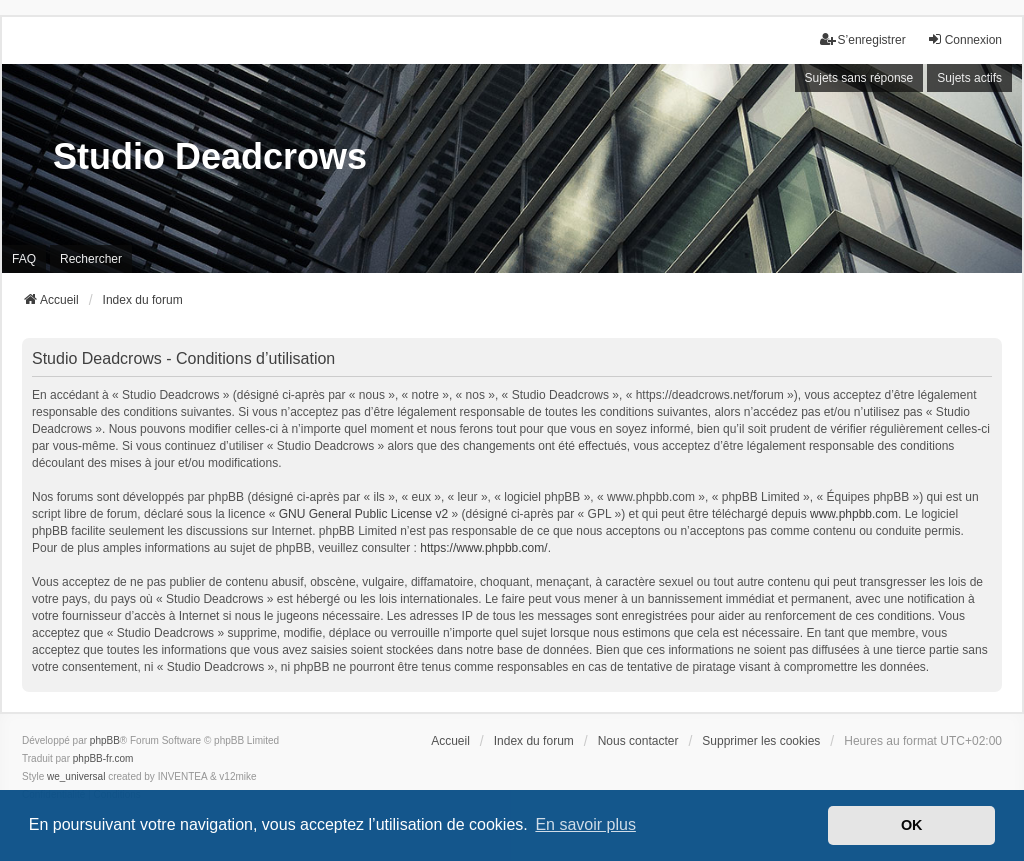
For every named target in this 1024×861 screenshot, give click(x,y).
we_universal (76, 776)
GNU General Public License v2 (363, 514)
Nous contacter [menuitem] (638, 741)
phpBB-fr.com (103, 758)
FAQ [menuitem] (24, 259)
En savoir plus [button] (585, 824)
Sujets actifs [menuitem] (969, 78)
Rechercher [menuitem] (91, 259)
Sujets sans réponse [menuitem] (859, 78)
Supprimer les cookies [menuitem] (761, 741)
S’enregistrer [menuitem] (863, 39)
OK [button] (912, 825)
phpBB (105, 740)
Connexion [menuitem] (964, 39)
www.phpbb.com (854, 514)
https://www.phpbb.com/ (483, 548)
